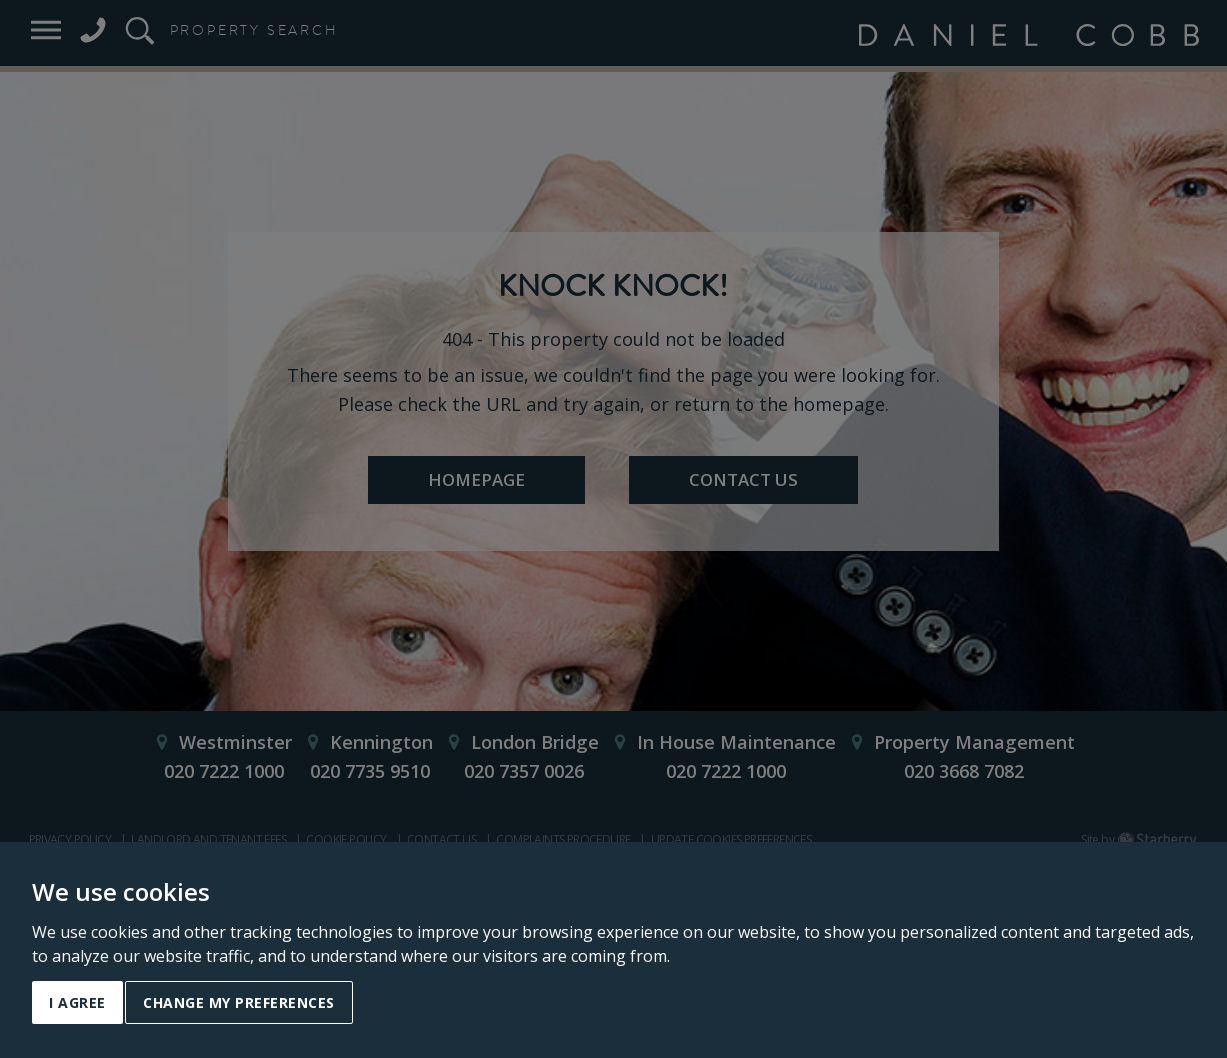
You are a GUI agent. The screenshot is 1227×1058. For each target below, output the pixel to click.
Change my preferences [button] (239, 1002)
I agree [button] (77, 1002)
